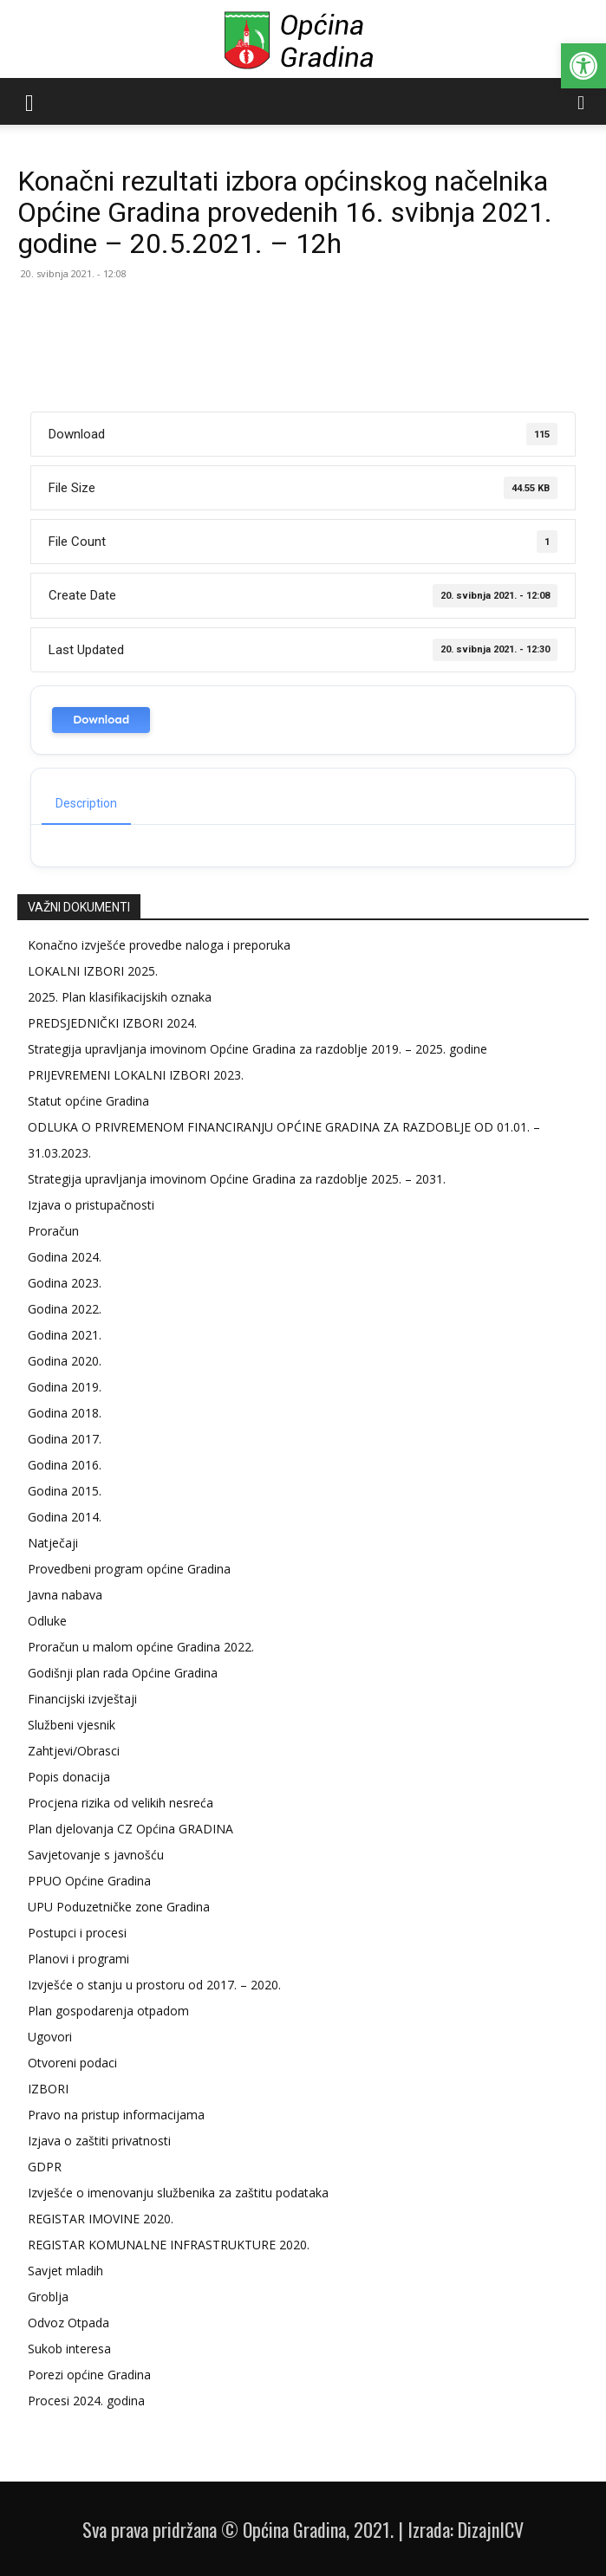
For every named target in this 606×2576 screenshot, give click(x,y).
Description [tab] (86, 803)
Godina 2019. (64, 1387)
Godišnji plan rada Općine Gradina (123, 1672)
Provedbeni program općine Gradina (129, 1569)
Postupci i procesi (77, 1932)
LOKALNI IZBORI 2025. (93, 971)
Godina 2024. (64, 1257)
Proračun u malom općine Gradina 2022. (141, 1646)
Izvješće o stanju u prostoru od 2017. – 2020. (154, 1984)
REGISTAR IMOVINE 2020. (100, 2218)
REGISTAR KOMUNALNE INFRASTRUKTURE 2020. (169, 2244)
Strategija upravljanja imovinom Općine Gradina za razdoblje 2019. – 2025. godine (257, 1049)
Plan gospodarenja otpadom (108, 2010)
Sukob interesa (69, 2348)
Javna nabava (65, 1594)
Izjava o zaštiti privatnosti (99, 2140)
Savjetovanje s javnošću (96, 1854)
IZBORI (48, 2088)
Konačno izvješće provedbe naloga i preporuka (159, 945)
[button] (583, 65)
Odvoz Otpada (68, 2322)
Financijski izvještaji (82, 1698)
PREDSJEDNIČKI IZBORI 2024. (112, 1023)
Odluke (47, 1620)
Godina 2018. (64, 1413)
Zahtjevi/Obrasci (74, 1750)
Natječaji (53, 1543)
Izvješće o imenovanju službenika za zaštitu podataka (178, 2192)
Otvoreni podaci (72, 2062)
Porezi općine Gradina (89, 2374)
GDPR (45, 2166)
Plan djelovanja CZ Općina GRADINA (130, 1828)
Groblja (48, 2296)
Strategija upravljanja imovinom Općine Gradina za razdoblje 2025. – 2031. (237, 1179)
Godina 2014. (64, 1517)
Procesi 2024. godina (86, 2400)
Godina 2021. (64, 1335)
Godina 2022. (64, 1309)
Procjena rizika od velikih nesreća (120, 1802)
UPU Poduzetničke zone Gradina (119, 1906)
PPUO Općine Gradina (89, 1880)
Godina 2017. (64, 1439)
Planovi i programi (78, 1958)
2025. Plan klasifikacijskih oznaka (120, 997)
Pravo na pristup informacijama (116, 2114)
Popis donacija (69, 1776)
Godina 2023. (64, 1283)
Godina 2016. (64, 1465)
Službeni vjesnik (71, 1724)
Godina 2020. (64, 1361)
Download (101, 719)
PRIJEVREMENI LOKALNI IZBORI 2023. (136, 1075)
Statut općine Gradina (88, 1101)
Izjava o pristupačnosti (91, 1205)
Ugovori (50, 2036)
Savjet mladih (65, 2270)
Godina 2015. (64, 1491)
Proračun (53, 1231)
